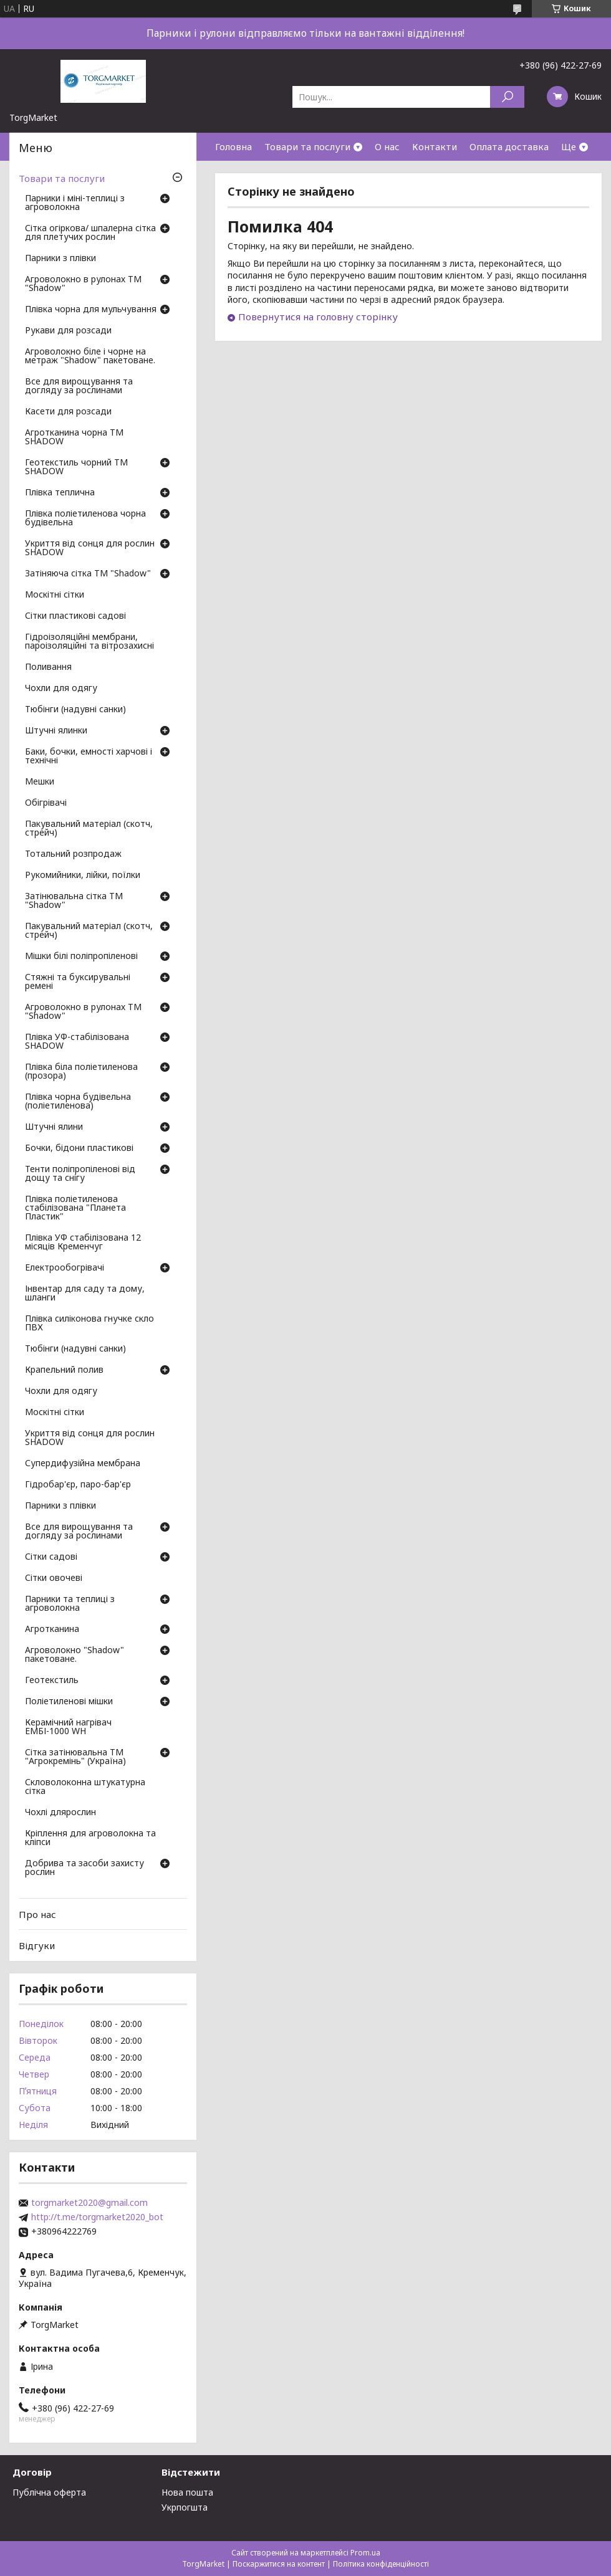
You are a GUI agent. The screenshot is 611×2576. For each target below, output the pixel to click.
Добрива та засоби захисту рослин (84, 1868)
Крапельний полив (64, 1370)
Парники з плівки (60, 259)
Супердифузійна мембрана (82, 1464)
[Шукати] (507, 97)
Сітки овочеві (53, 1578)
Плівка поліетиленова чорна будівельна (85, 518)
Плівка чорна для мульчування (90, 310)
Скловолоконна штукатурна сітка (85, 1787)
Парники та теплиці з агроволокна (70, 1604)
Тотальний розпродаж (73, 854)
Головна (233, 146)
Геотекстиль (52, 1681)
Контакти (434, 146)
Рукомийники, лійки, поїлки (82, 875)
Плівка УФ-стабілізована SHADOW (77, 1042)
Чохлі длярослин (60, 1813)
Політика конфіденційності (381, 2564)
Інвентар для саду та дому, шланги (85, 1293)
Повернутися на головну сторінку (318, 316)
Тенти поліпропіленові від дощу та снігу (80, 1174)
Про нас (37, 1914)
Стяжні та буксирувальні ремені (77, 982)
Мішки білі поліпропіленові (81, 956)
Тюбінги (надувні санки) (75, 710)
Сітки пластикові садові (75, 616)
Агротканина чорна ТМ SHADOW (74, 437)
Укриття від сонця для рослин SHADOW (90, 548)
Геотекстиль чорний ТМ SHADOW (76, 467)
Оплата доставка (509, 146)
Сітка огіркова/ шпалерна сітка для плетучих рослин (90, 233)
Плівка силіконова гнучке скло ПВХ (89, 1323)
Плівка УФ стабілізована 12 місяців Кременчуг (83, 1242)
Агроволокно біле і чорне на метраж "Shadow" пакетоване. (90, 356)
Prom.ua (365, 2552)
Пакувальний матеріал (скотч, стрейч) (89, 828)
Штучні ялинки (56, 731)
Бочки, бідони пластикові (79, 1148)
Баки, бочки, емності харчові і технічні (88, 756)
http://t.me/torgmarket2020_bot (97, 2217)
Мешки (39, 782)
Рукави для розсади (68, 331)
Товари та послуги (307, 146)
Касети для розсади (68, 412)
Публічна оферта (49, 2492)
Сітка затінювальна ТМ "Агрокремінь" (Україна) (75, 1757)
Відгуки (37, 1945)
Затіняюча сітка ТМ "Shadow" (88, 574)
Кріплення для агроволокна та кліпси (90, 1838)
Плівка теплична (60, 493)
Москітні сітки (54, 595)
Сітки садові (51, 1557)
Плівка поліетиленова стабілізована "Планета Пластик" (75, 1208)
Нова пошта (187, 2492)
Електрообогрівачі (64, 1268)
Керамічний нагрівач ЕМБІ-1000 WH (68, 1727)
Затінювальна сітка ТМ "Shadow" (74, 901)
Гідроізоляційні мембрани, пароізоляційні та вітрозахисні (89, 641)
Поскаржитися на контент (279, 2564)
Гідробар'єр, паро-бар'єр (78, 1485)
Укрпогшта (184, 2507)
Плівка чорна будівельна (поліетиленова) (78, 1101)
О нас (387, 146)
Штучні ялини (54, 1127)
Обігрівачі (46, 803)
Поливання (48, 667)
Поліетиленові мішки (69, 1702)
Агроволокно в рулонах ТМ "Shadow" (83, 284)
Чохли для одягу (61, 689)
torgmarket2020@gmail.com (89, 2202)
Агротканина (52, 1629)
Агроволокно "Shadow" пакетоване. (74, 1655)
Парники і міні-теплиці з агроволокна (75, 203)
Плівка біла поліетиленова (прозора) (81, 1071)
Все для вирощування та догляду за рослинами (79, 386)
